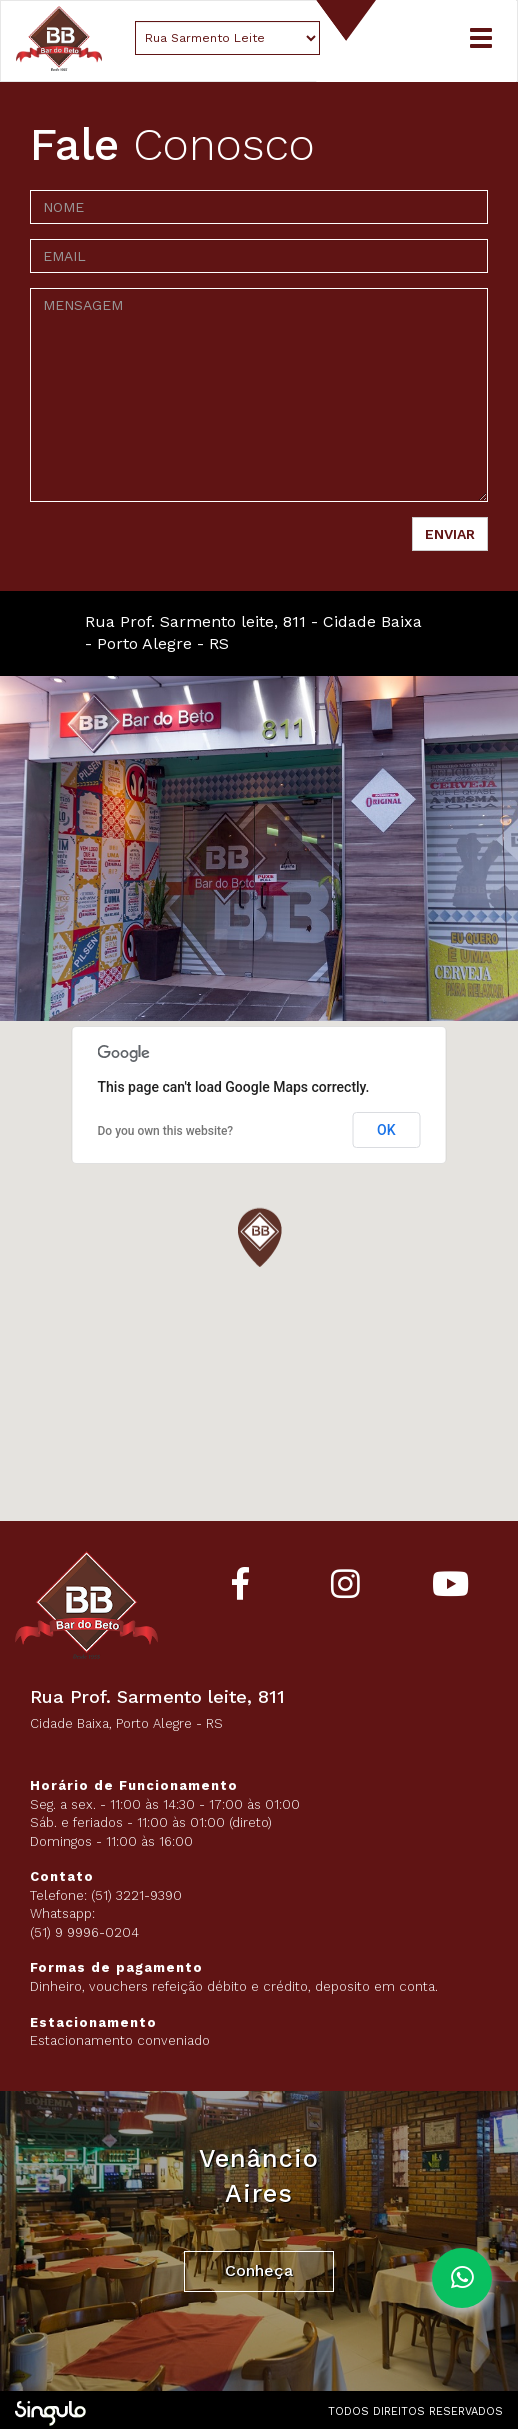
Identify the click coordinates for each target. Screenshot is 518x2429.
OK (386, 1130)
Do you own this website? (166, 1131)
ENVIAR (450, 534)
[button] (259, 1241)
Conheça (259, 2270)
